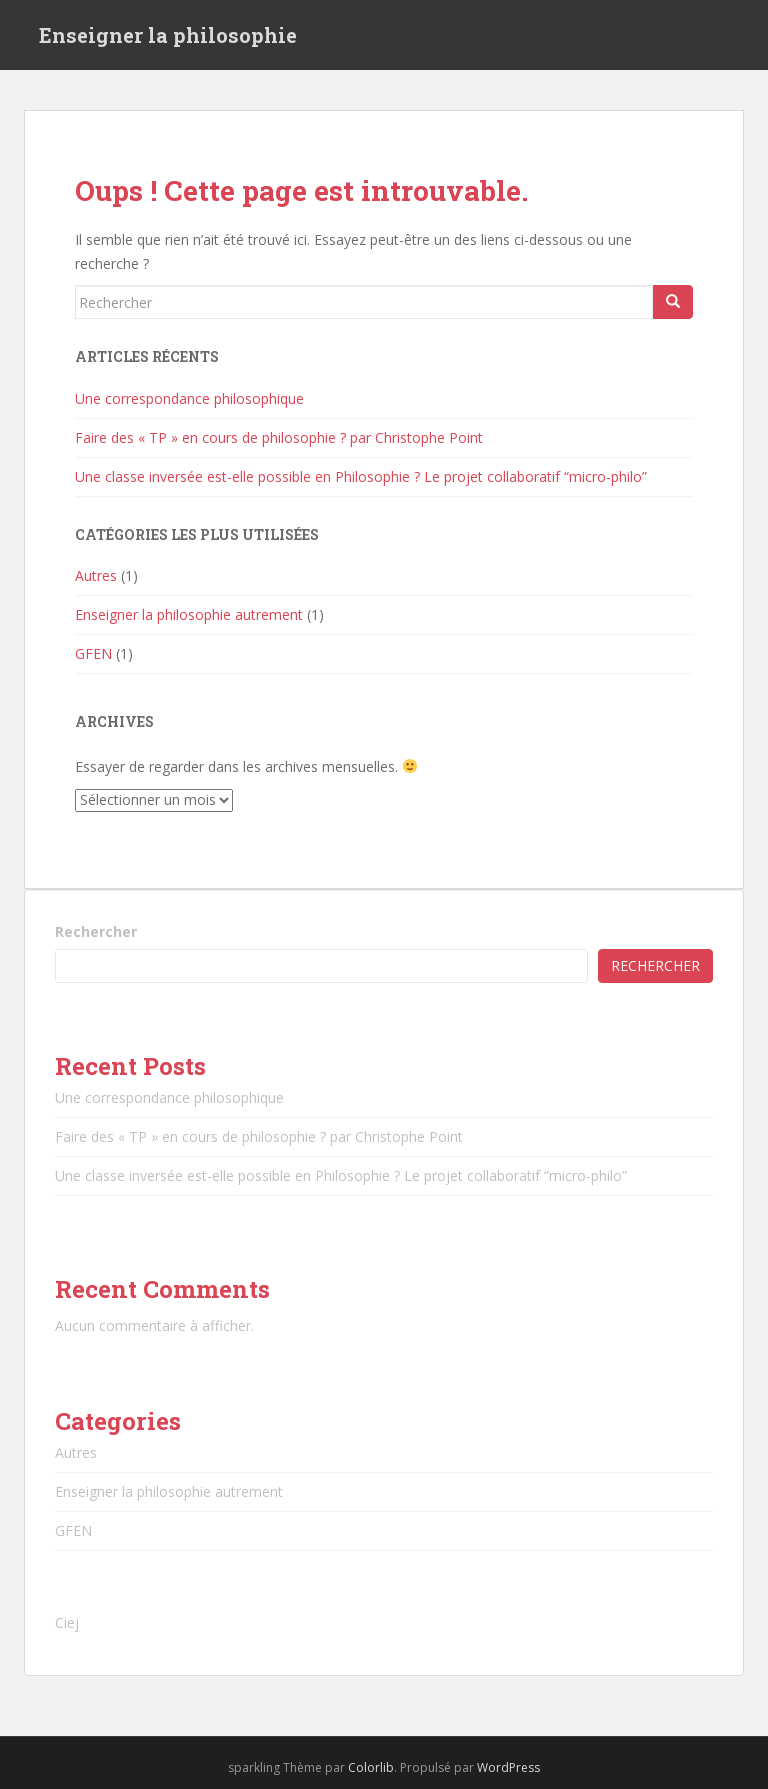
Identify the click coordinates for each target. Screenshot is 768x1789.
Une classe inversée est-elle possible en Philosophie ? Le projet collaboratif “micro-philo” (361, 476)
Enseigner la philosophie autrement (189, 614)
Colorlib (371, 1767)
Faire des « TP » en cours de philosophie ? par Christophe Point (279, 437)
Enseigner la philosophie (168, 35)
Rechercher (96, 931)
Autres (96, 575)
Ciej (67, 1622)
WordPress (508, 1767)
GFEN (93, 653)
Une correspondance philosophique (189, 398)
